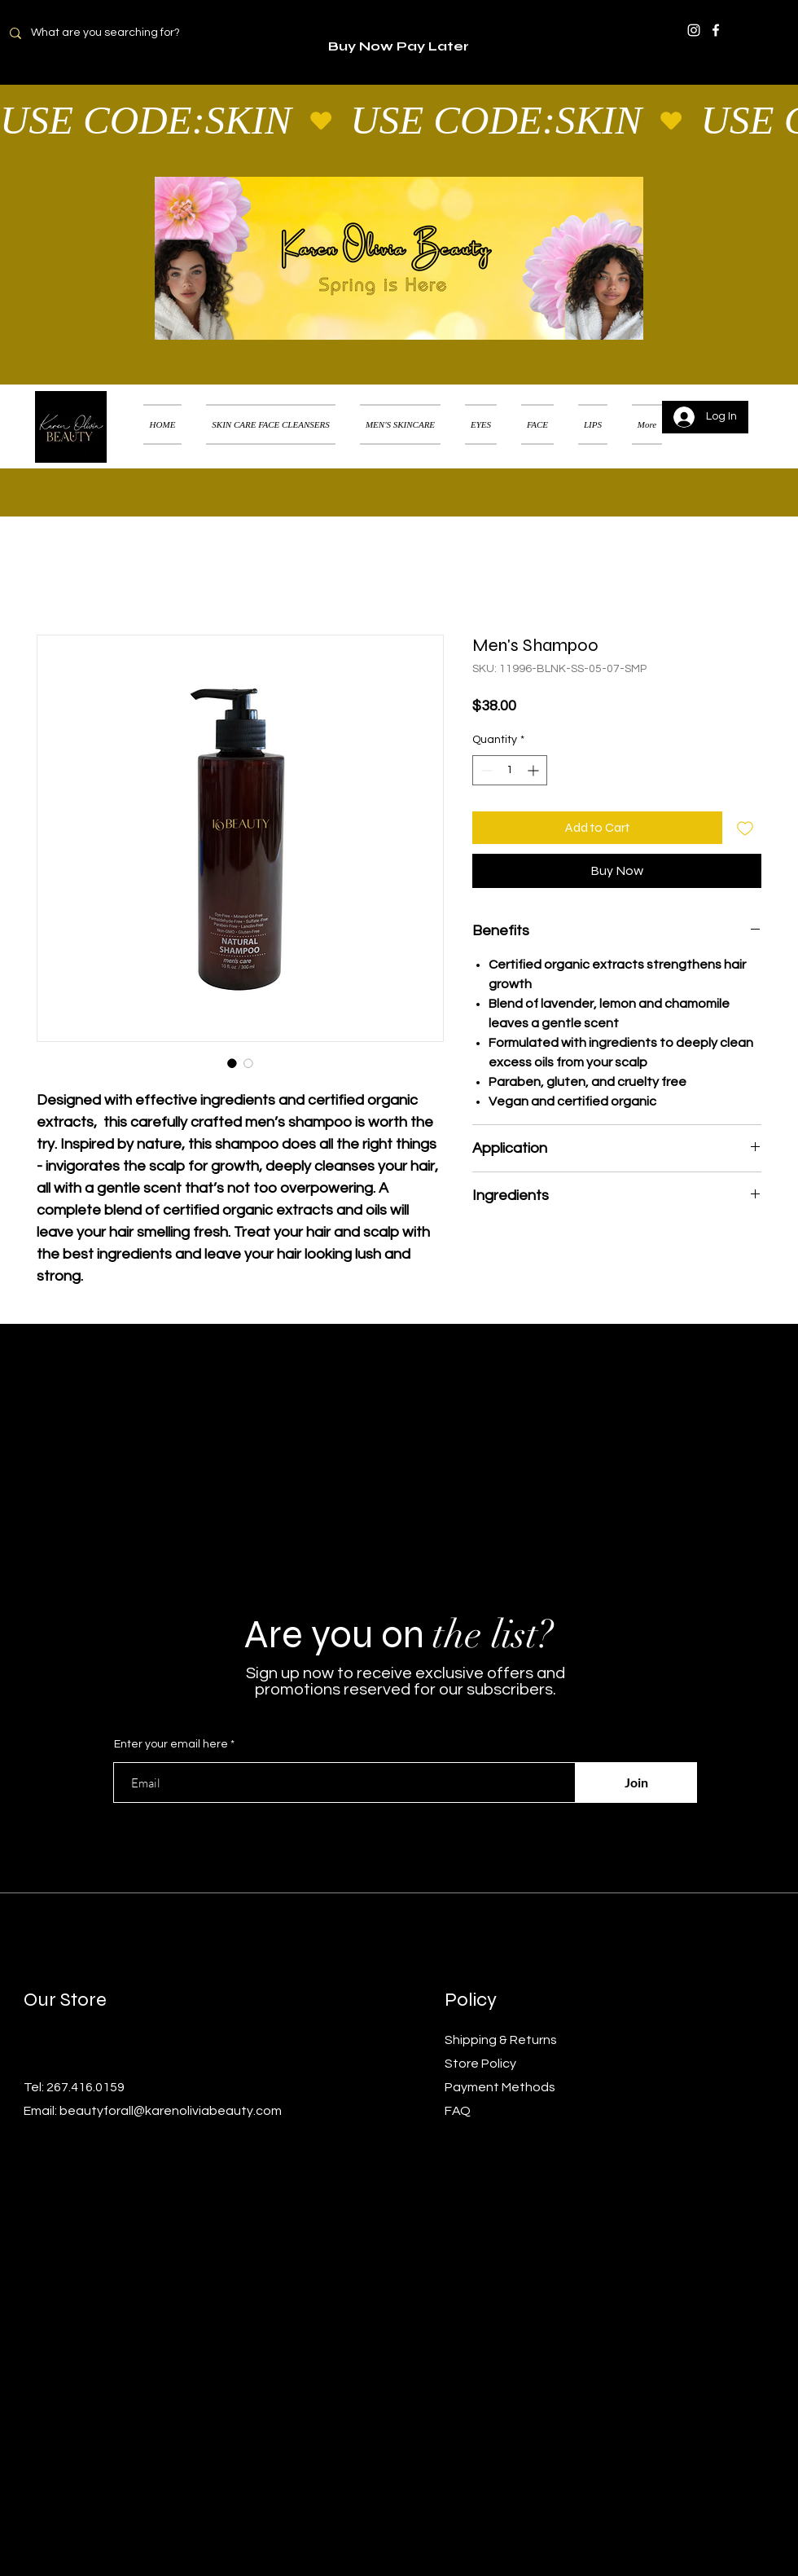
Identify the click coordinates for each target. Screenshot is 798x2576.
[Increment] (534, 770)
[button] (761, 404)
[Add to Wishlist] (745, 827)
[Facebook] (716, 30)
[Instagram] (694, 30)
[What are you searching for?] (115, 33)
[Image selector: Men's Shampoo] (232, 1063)
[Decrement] (485, 770)
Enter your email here (171, 1744)
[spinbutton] (509, 770)
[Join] (636, 1782)
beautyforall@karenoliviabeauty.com (170, 2110)
